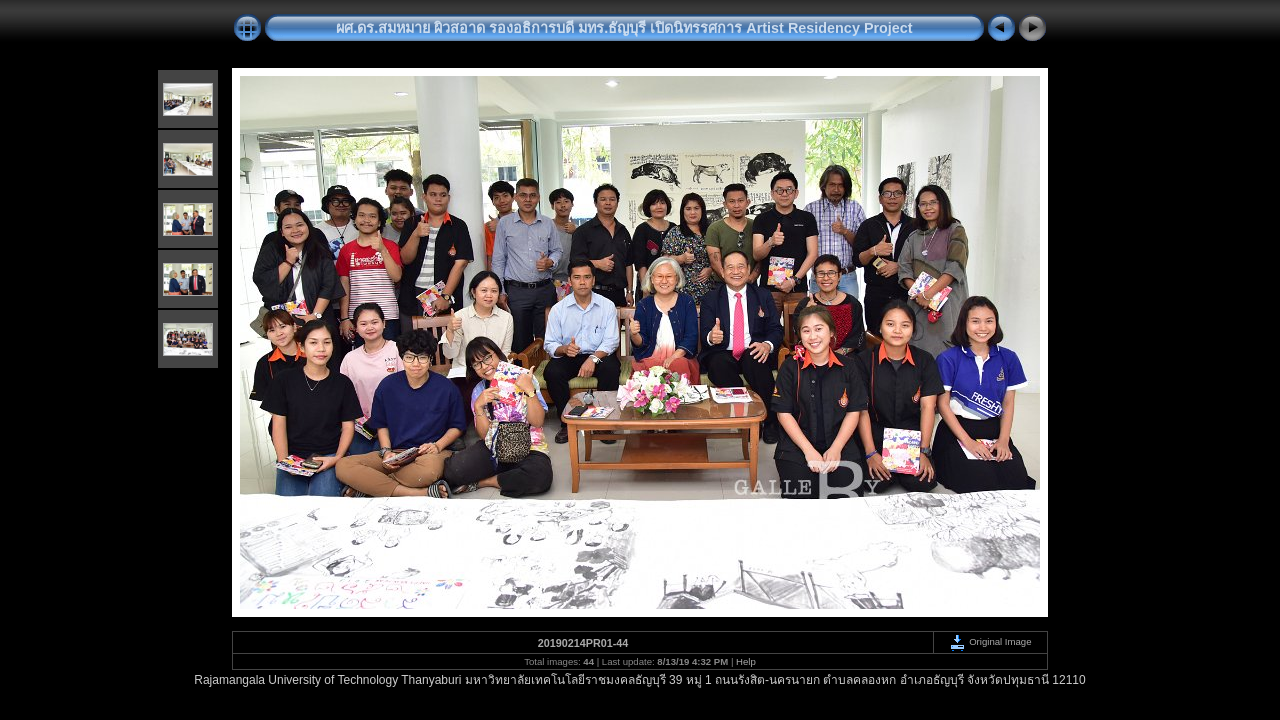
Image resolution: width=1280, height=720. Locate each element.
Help (746, 661)
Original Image (990, 641)
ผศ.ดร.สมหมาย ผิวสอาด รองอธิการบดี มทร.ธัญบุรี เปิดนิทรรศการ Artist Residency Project (624, 28)
